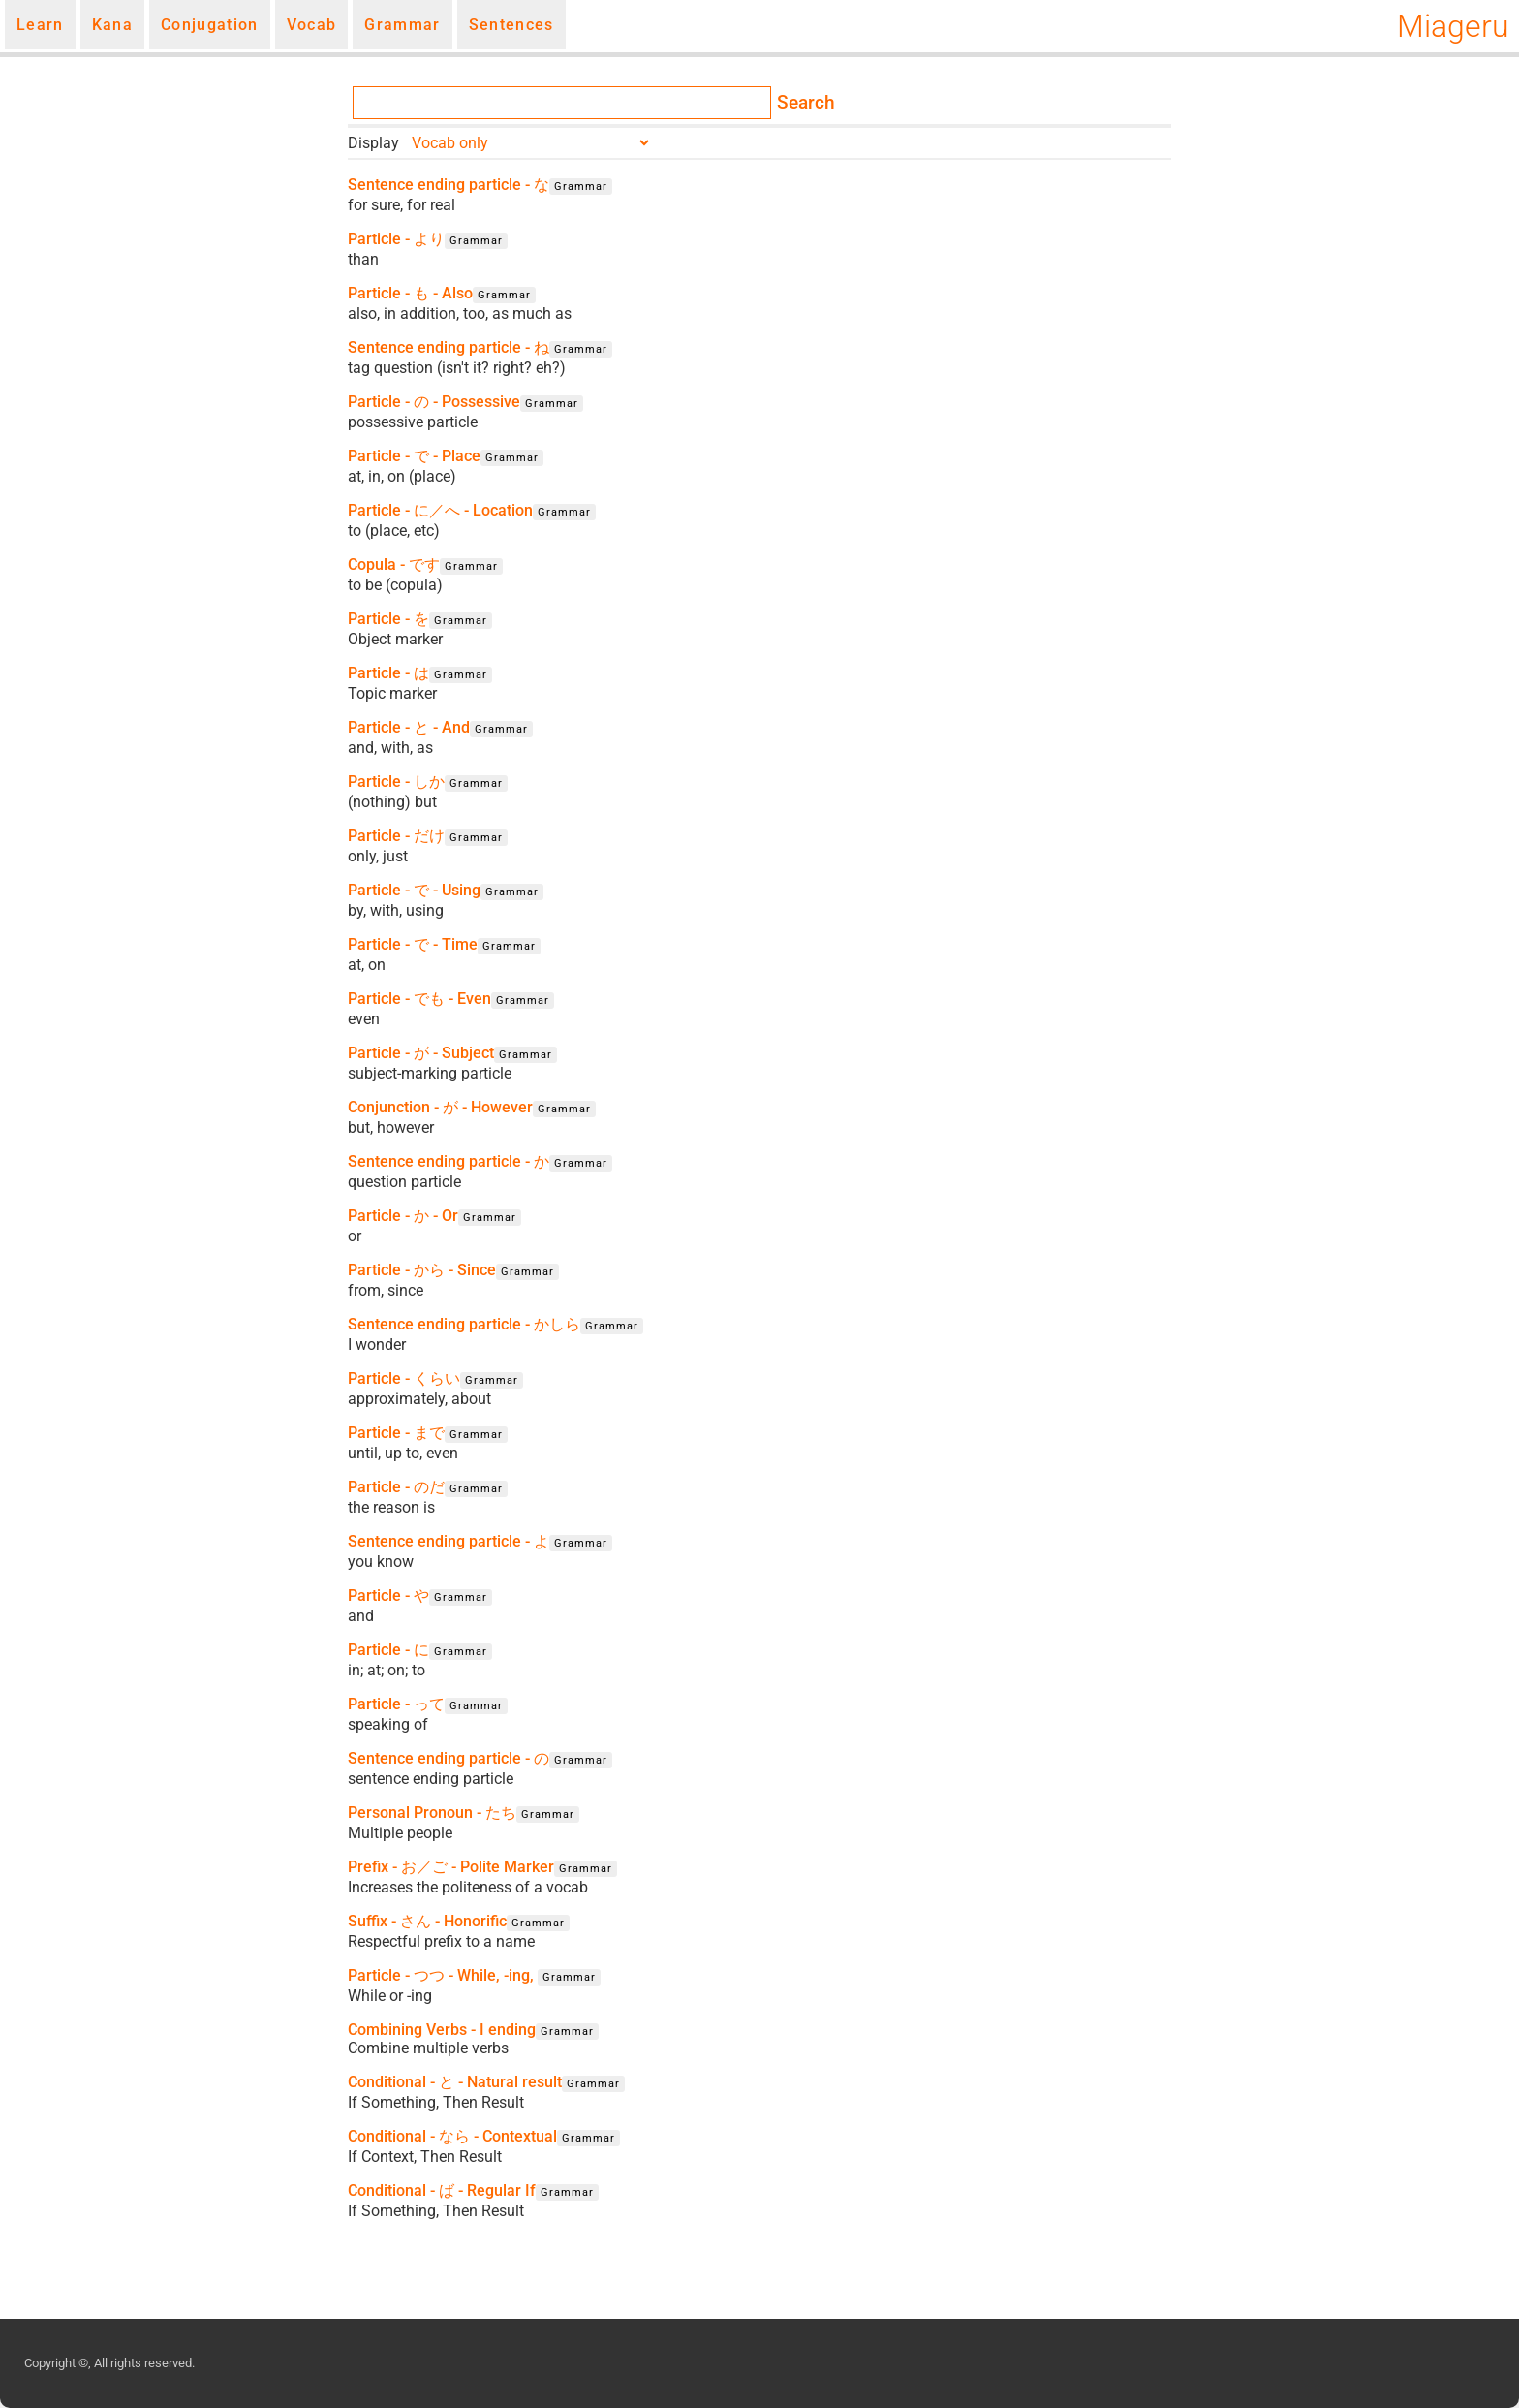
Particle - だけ (396, 836)
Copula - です (394, 564)
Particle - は (388, 673)
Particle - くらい (404, 1378)
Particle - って (396, 1704)
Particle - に (388, 1650)
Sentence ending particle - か (448, 1161)
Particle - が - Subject (421, 1053)
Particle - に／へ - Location (440, 510)
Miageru (1453, 26)
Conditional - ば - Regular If (442, 2190)
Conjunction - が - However (440, 1107)
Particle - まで (396, 1432)
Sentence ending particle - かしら (464, 1324)
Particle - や (388, 1595)
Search (806, 102)
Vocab (312, 25)
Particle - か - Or (403, 1215)
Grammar (402, 25)
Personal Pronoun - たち (432, 1812)
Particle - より (396, 239)
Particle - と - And (409, 727)
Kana (112, 25)
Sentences (511, 25)
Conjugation (210, 25)
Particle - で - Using (414, 890)
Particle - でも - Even (419, 998)
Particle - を (388, 619)
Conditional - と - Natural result (455, 2082)
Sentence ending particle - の (448, 1758)
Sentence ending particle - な (448, 184)
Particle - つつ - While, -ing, (443, 1975)
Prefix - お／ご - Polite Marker (451, 1867)
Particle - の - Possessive (434, 401)
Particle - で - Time (413, 944)
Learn (40, 25)
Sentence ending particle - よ (448, 1541)
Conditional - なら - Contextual (452, 2136)
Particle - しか (396, 781)
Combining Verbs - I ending (442, 2029)
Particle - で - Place (414, 456)
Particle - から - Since (422, 1270)
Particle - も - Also (410, 293)
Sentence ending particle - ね (448, 347)
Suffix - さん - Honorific (427, 1921)
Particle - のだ (396, 1487)
